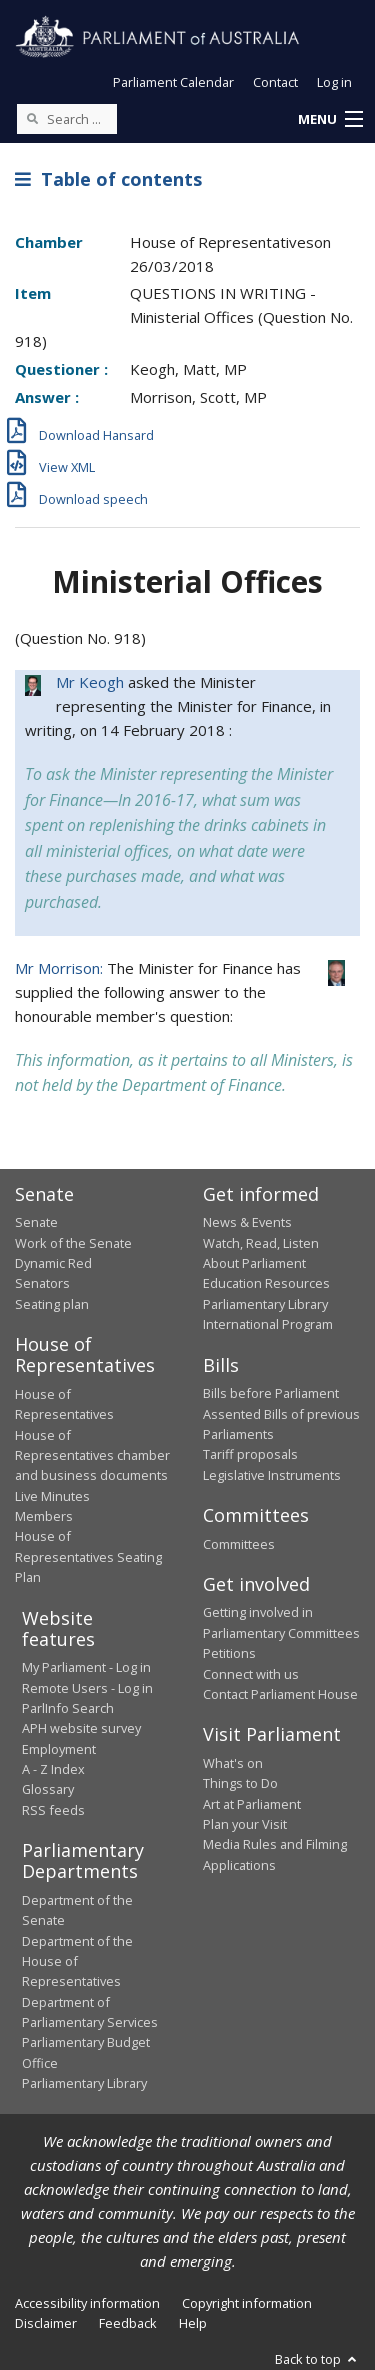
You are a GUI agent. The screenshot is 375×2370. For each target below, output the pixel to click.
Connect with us (251, 1674)
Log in (334, 82)
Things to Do (240, 1783)
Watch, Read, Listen (261, 1243)
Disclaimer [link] (46, 2323)
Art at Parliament (252, 1804)
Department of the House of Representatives (77, 1961)
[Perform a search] (32, 118)
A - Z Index (53, 1769)
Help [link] (193, 2323)
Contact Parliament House (280, 1694)
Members (44, 1516)
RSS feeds (53, 1810)
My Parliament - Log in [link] (86, 1667)
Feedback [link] (128, 2323)
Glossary (48, 1789)
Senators (42, 1283)
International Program (268, 1324)
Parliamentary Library (265, 1304)
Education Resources (266, 1283)
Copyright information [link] (247, 2303)
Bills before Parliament (271, 1393)
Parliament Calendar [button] (173, 82)
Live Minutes (52, 1496)
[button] (330, 120)
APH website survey (81, 1728)
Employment (59, 1749)
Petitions (229, 1653)
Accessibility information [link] (87, 2303)
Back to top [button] (317, 2359)
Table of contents (108, 179)
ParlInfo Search (68, 1708)
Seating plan (52, 1304)
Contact (275, 82)
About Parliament (254, 1263)
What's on (233, 1763)
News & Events (247, 1222)
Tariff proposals (250, 1454)
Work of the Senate (73, 1243)
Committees (239, 1544)
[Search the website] (67, 119)
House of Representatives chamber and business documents (92, 1455)
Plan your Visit (245, 1824)
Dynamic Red (53, 1263)
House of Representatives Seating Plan (88, 1556)
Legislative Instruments (272, 1475)
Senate (36, 1222)
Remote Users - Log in (87, 1688)
